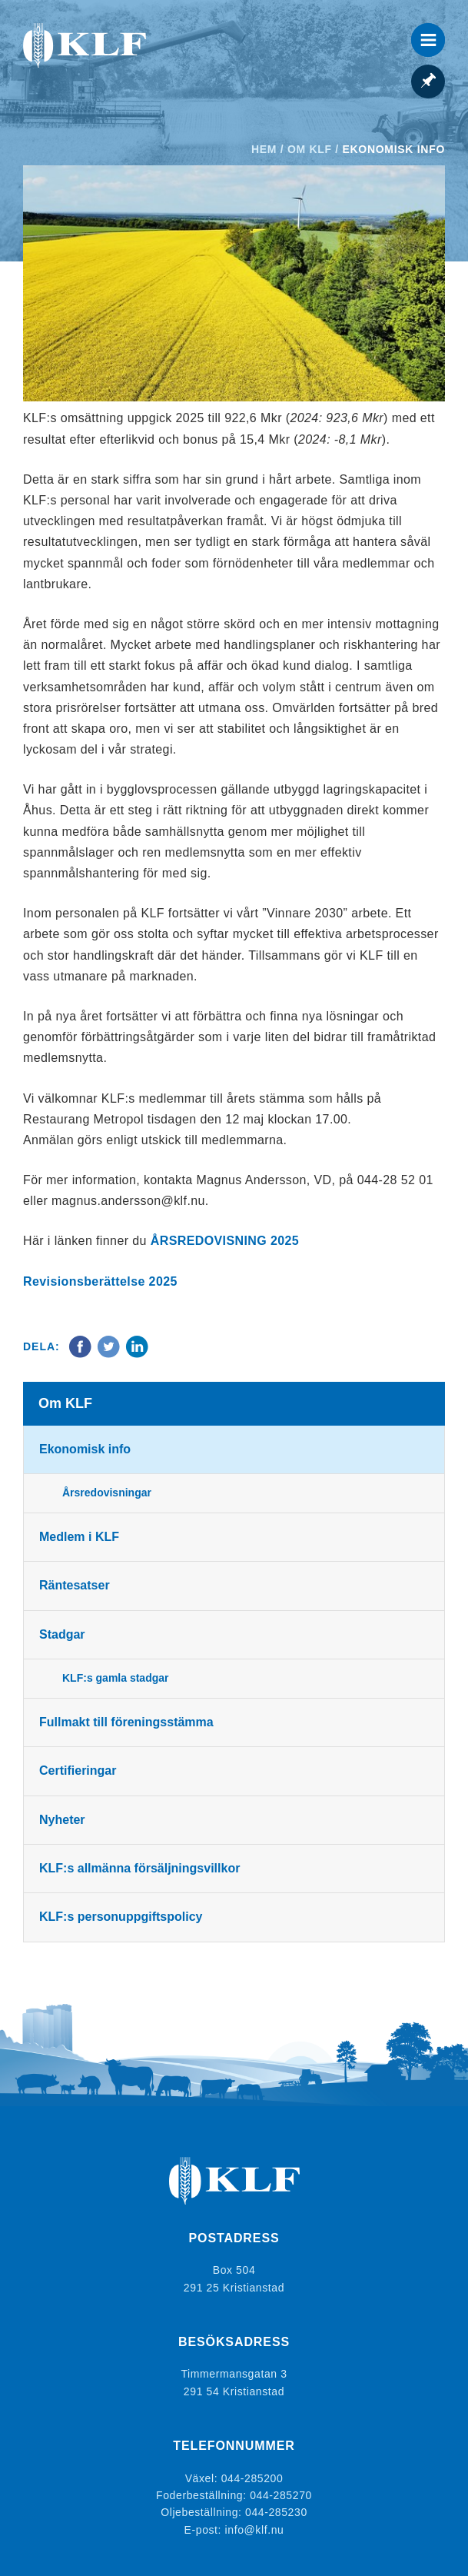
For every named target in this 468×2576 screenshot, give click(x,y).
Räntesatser (74, 1585)
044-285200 (252, 2478)
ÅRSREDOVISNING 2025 (225, 1240)
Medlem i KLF (79, 1536)
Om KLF (309, 149)
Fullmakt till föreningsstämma (126, 1722)
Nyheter (62, 1819)
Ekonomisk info (85, 1449)
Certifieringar (77, 1770)
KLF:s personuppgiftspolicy (120, 1916)
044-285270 (281, 2495)
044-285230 (276, 2512)
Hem (264, 149)
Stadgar (62, 1634)
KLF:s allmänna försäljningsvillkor (139, 1868)
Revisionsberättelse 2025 (100, 1281)
